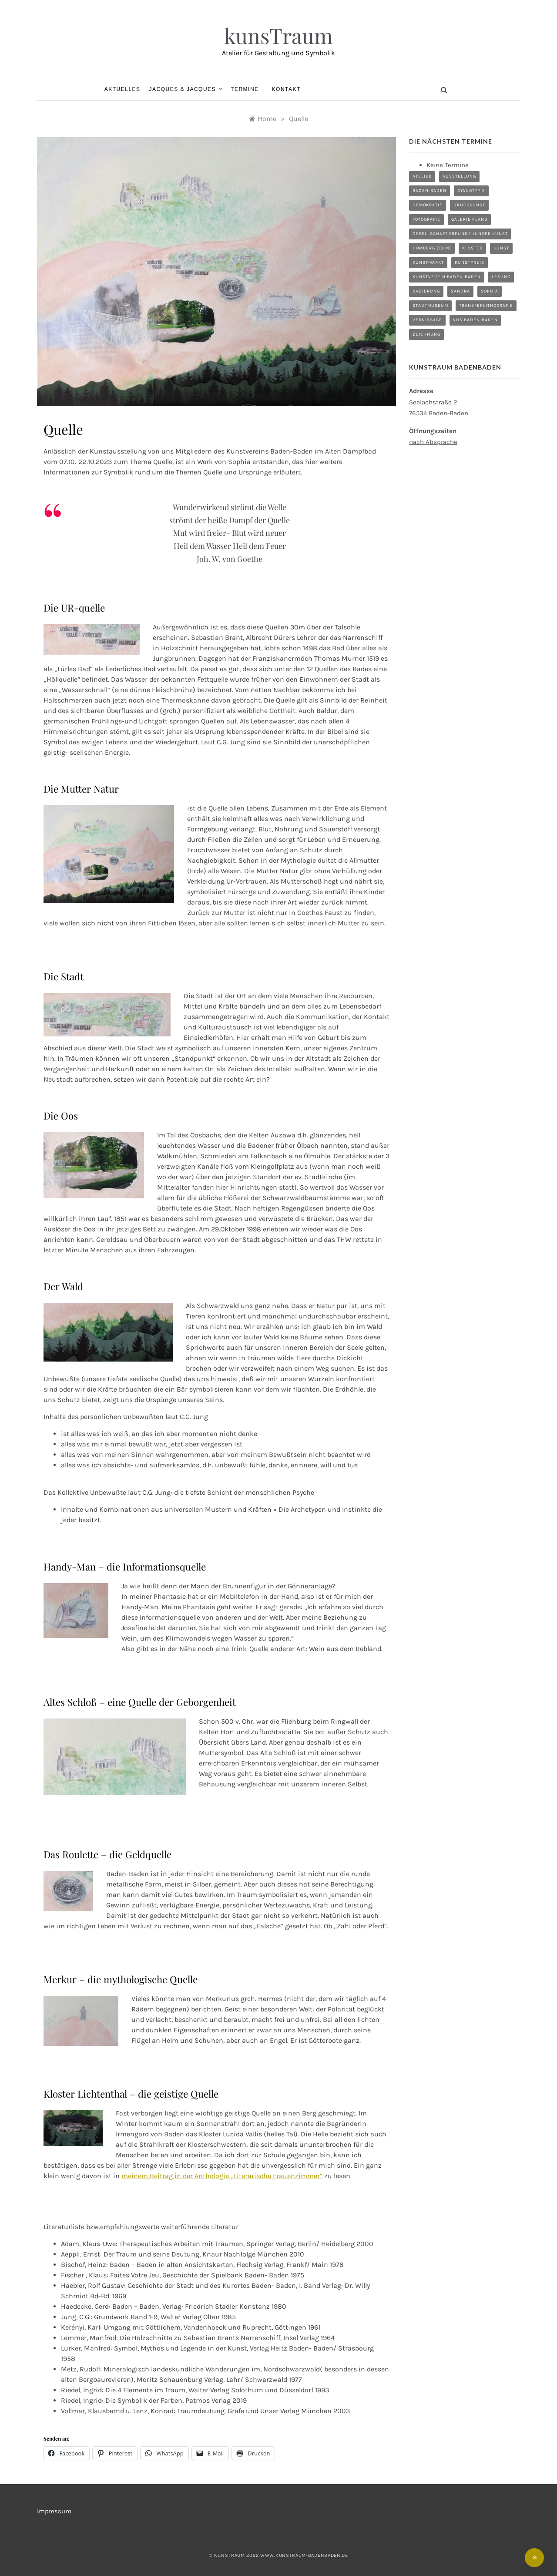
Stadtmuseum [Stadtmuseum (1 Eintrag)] (430, 305)
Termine (245, 89)
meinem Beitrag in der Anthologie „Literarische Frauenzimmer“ (221, 2176)
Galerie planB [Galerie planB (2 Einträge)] (469, 219)
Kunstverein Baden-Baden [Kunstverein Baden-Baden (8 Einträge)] (447, 276)
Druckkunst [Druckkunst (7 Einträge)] (469, 205)
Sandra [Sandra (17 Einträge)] (460, 291)
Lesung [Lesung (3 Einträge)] (501, 276)
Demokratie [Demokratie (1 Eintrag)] (428, 205)
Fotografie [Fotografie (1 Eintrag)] (426, 219)
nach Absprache (433, 442)
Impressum (54, 2511)
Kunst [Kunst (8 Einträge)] (501, 248)
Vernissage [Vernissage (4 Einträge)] (427, 320)
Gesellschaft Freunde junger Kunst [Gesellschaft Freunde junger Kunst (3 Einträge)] (460, 233)
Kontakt (286, 89)
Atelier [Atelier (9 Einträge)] (422, 176)
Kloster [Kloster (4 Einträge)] (472, 248)
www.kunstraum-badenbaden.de (304, 2555)
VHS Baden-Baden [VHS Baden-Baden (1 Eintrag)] (475, 320)
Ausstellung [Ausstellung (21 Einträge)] (459, 176)
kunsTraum (278, 35)
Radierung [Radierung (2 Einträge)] (426, 291)
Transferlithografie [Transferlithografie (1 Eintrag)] (486, 305)
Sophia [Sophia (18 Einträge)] (489, 291)
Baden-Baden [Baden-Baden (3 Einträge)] (429, 190)
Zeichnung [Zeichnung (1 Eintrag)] (426, 334)
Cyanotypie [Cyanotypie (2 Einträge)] (471, 190)
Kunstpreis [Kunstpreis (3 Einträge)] (469, 262)
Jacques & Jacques (185, 89)
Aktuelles (122, 89)
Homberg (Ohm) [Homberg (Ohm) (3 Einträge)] (432, 248)
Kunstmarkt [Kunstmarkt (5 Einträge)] (428, 262)
